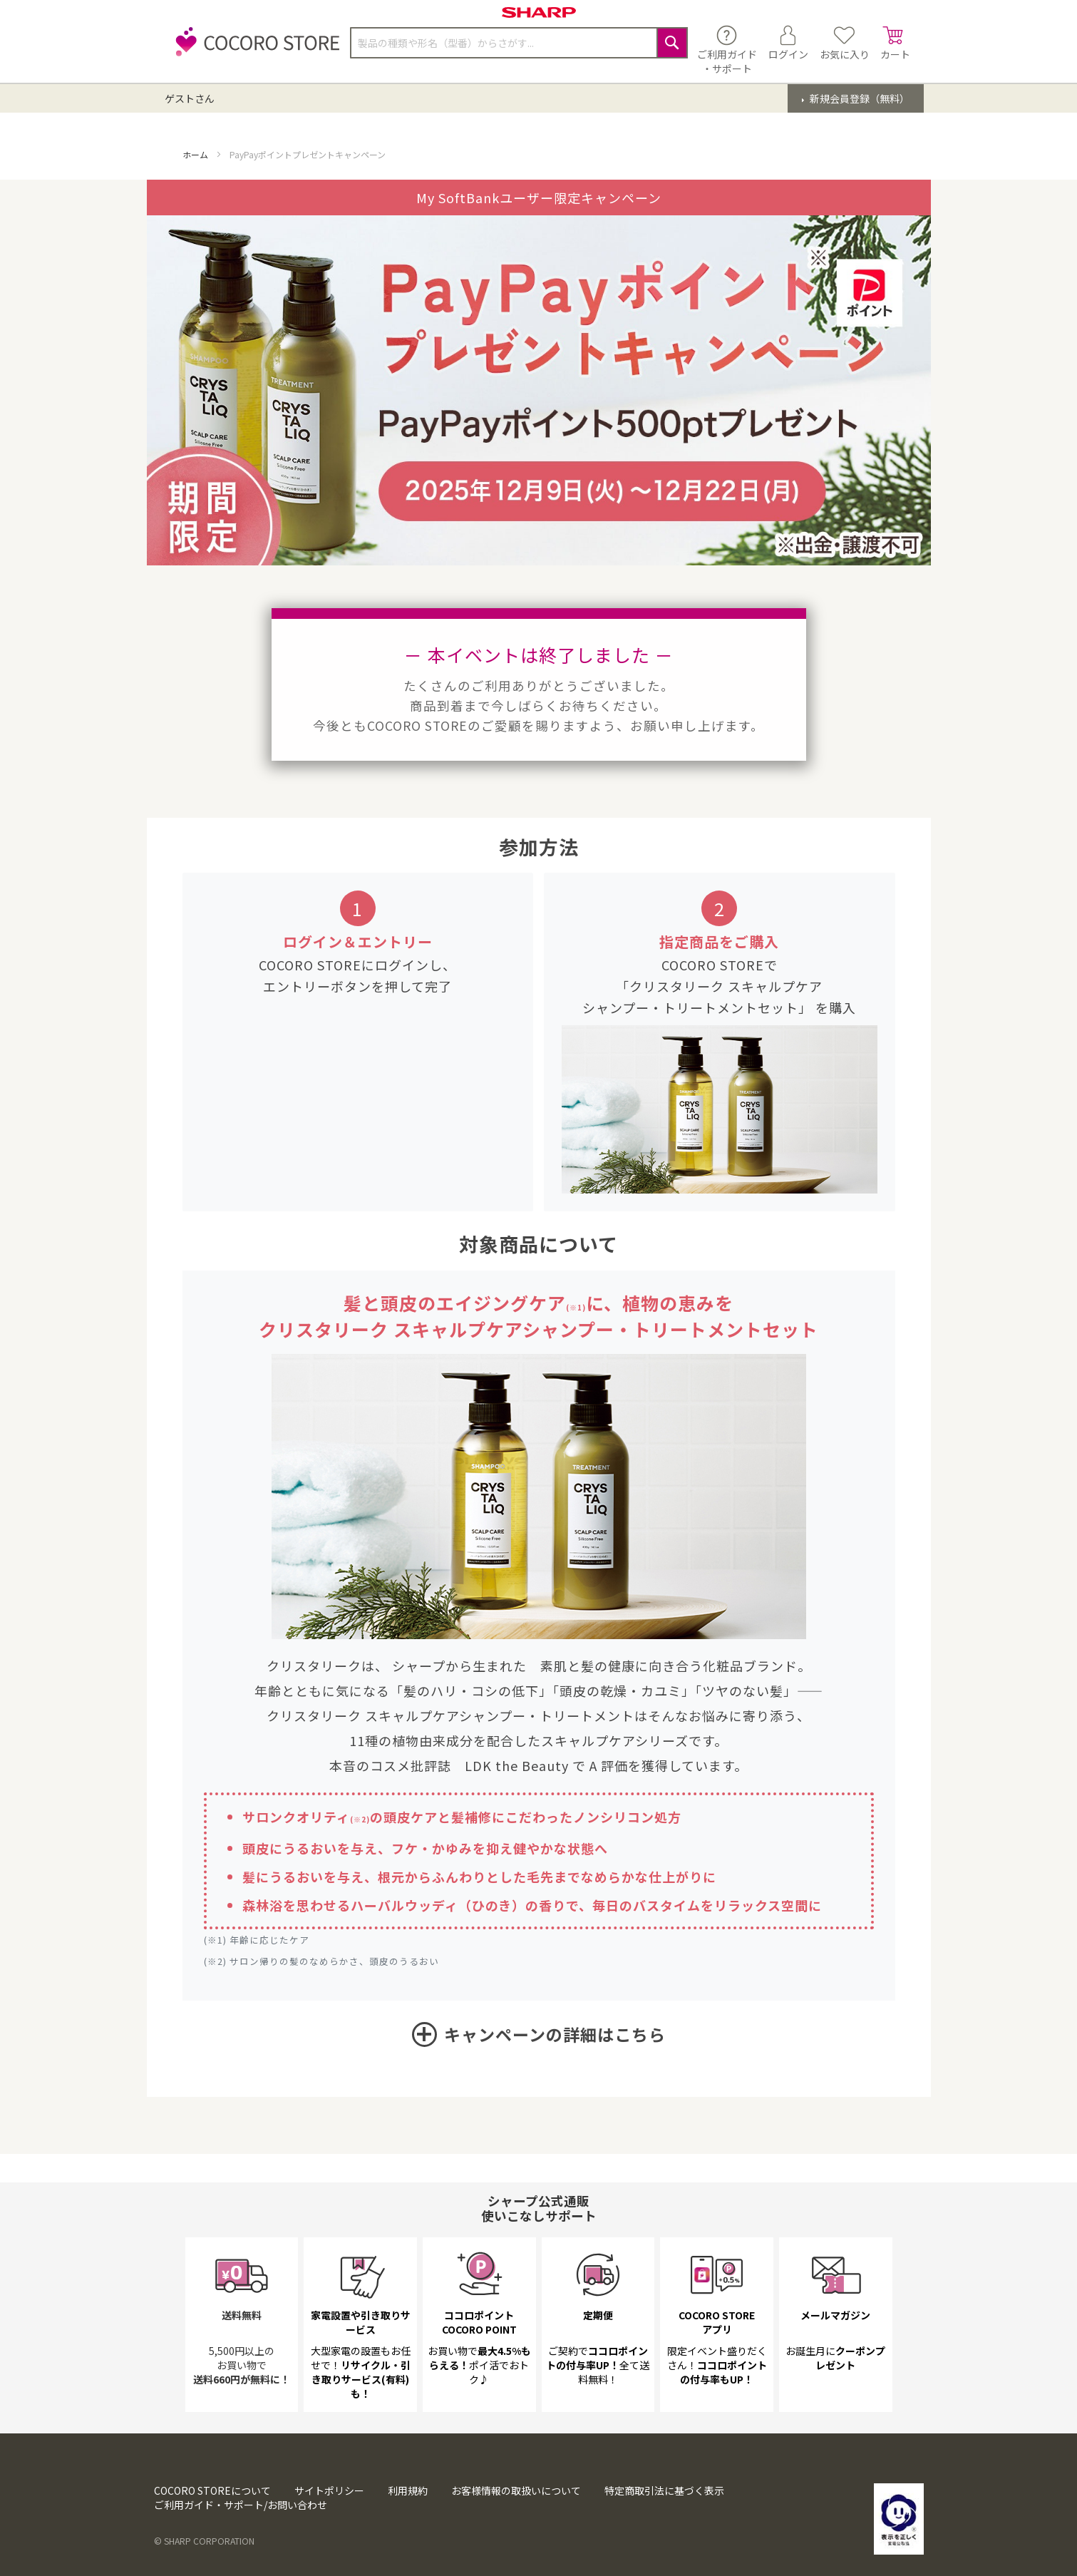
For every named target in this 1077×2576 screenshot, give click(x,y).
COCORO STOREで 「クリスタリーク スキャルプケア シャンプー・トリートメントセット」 (702, 986)
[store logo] (253, 50)
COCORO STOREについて (212, 2490)
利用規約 (408, 2490)
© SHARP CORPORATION (204, 2541)
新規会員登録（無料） (858, 98)
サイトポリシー (329, 2490)
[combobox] (519, 42)
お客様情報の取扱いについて (516, 2490)
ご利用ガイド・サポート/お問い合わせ (240, 2505)
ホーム (196, 154)
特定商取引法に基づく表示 (664, 2490)
